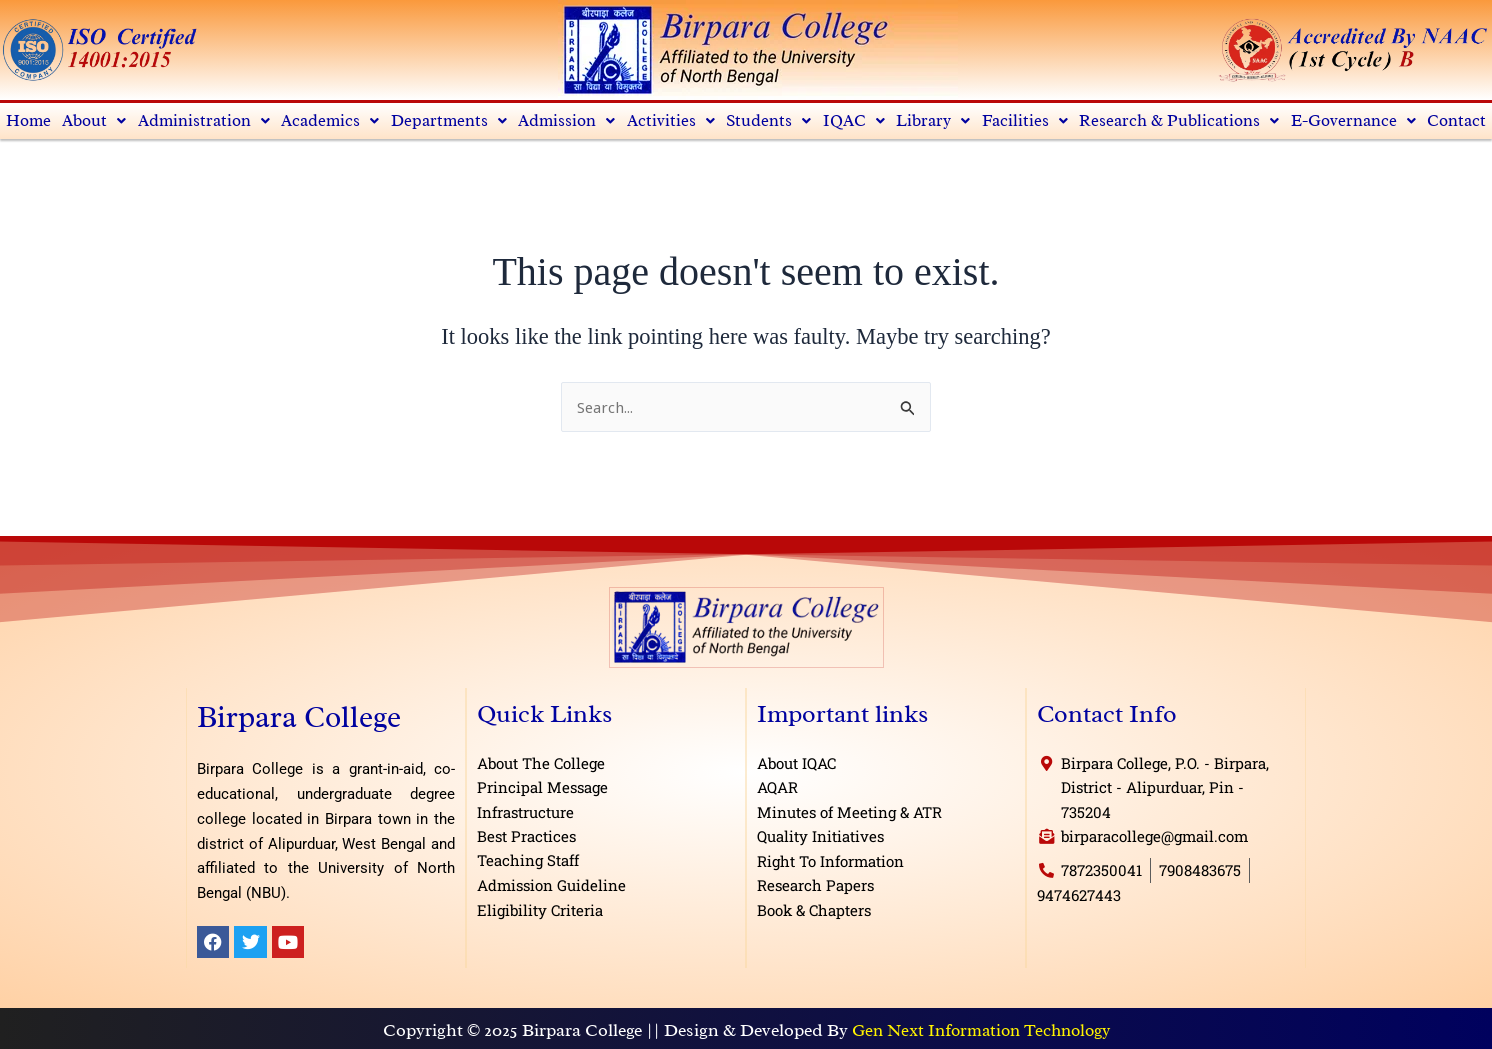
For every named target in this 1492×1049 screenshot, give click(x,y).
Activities (673, 121)
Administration (204, 121)
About (95, 121)
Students (771, 121)
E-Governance (1353, 121)
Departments (450, 121)
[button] (94, 121)
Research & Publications (1179, 121)
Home (29, 121)
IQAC (856, 121)
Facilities (1025, 121)
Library (935, 121)
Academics (331, 121)
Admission (569, 121)
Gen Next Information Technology (980, 1032)
